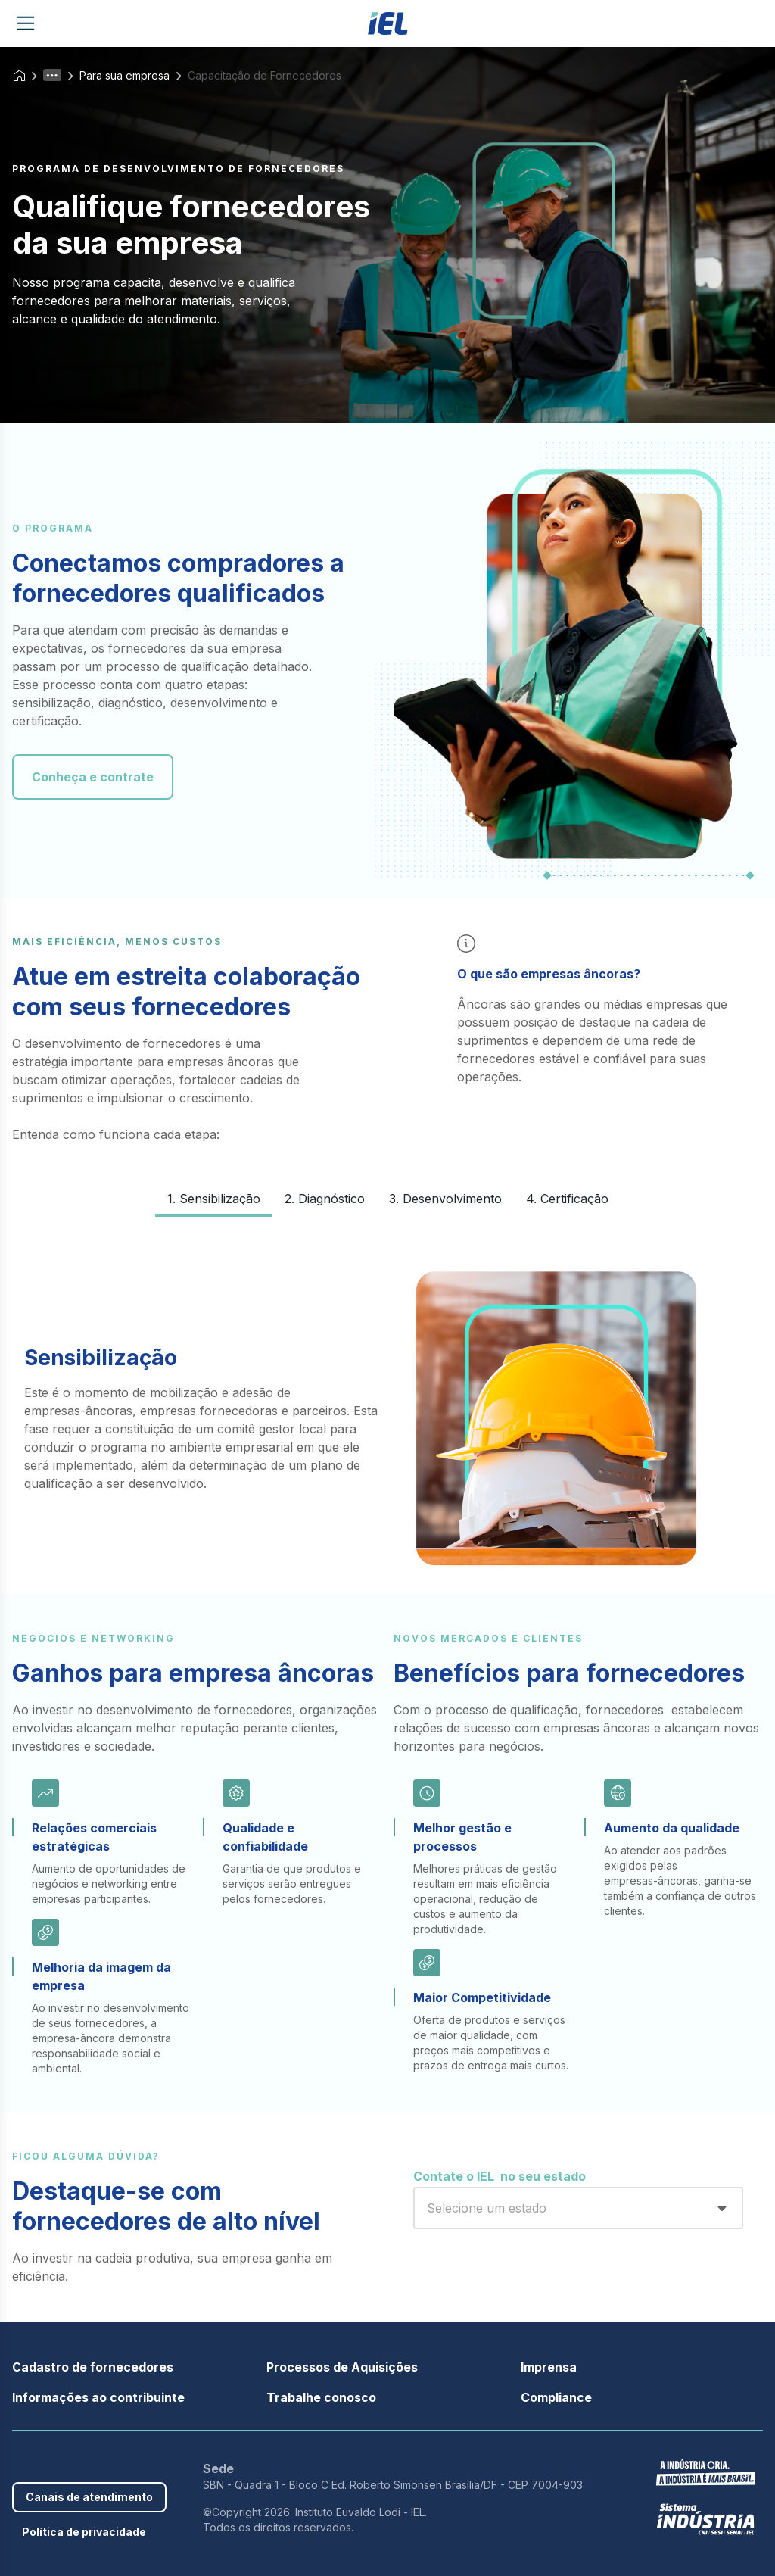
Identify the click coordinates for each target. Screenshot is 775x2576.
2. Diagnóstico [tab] (325, 1198)
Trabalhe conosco (321, 2397)
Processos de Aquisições (342, 2367)
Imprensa (549, 2367)
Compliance (556, 2397)
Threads (137, 2462)
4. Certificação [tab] (567, 1198)
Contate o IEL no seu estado (499, 2176)
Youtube (90, 2462)
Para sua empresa (124, 75)
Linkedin (66, 2462)
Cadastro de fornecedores (92, 2367)
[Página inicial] (388, 23)
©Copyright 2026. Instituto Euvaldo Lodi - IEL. (315, 2512)
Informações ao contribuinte (98, 2397)
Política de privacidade (84, 2531)
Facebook (19, 2462)
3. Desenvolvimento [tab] (445, 1198)
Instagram (114, 2462)
